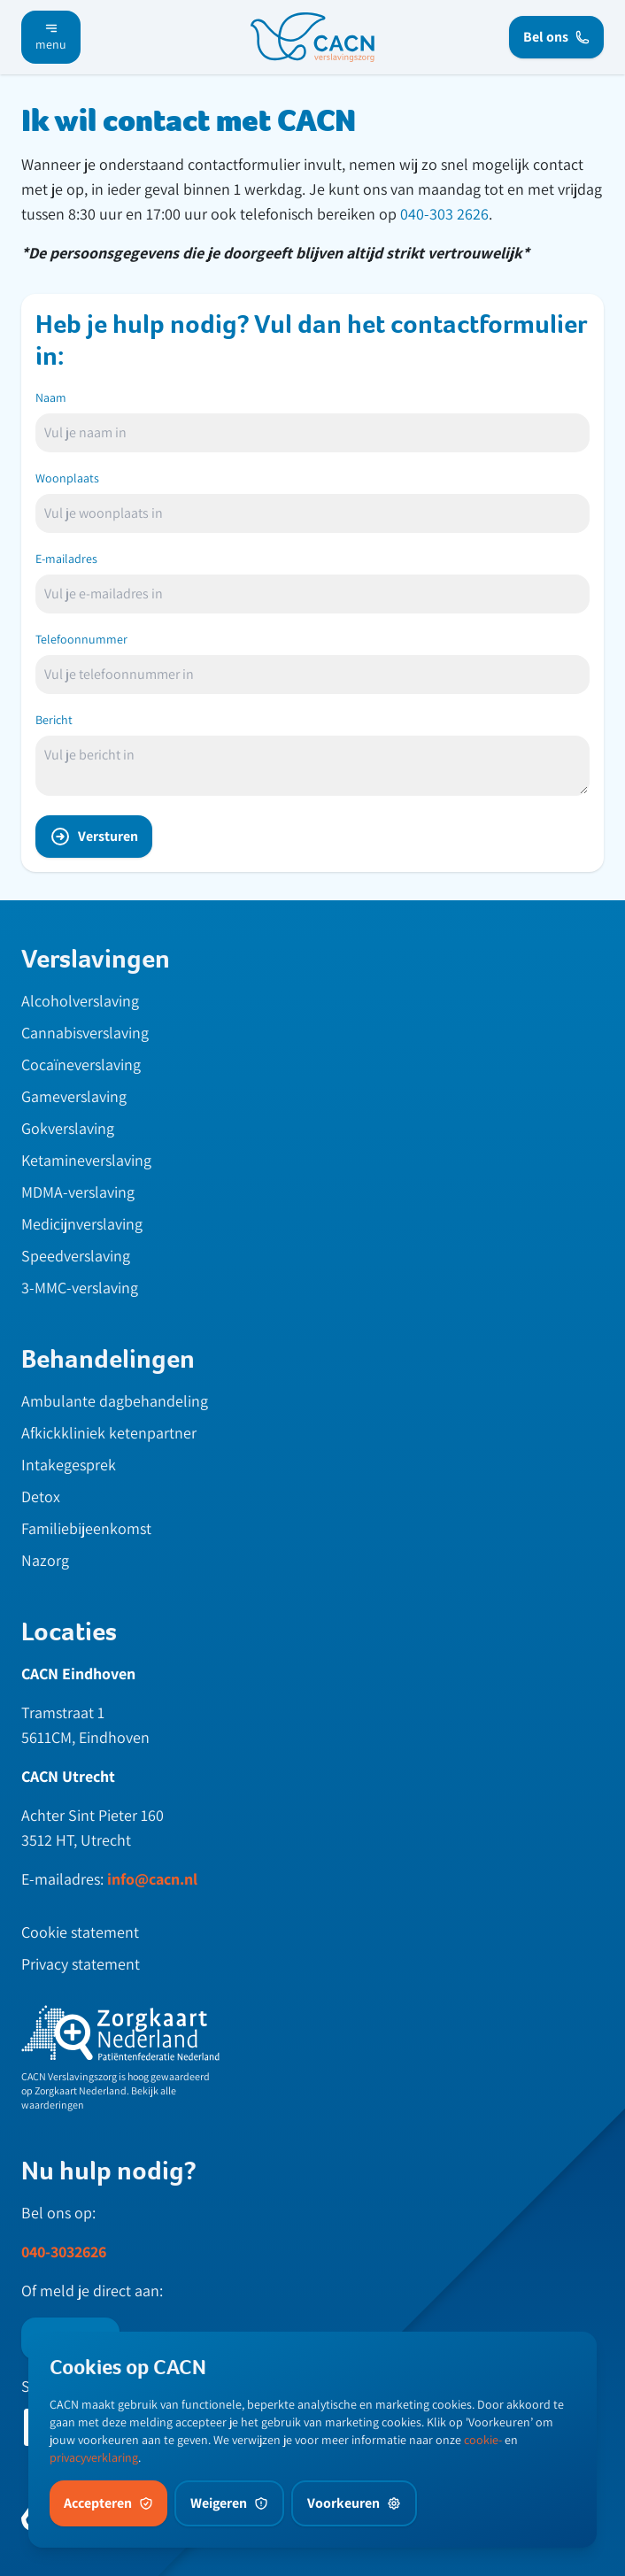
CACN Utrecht (68, 1776)
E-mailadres (66, 559)
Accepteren (108, 2503)
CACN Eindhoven (78, 1673)
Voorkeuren (354, 2503)
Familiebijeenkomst (86, 1528)
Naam (50, 397)
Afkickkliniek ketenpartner (109, 1433)
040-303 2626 (444, 214)
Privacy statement (80, 1964)
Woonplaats (67, 478)
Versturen (94, 836)
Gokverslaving (67, 1128)
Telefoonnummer (81, 639)
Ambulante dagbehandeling (114, 1401)
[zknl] (120, 2033)
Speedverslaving (75, 1256)
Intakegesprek (68, 1464)
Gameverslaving (74, 1096)
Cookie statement (80, 1932)
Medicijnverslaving (82, 1224)
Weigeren (229, 2503)
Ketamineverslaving (86, 1160)
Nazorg (45, 1560)
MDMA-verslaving (78, 1192)
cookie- (483, 2440)
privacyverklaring (94, 2457)
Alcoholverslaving (80, 1001)
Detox (40, 1496)
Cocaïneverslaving (81, 1064)
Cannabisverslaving (85, 1032)
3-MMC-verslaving (79, 1287)
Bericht (54, 720)
